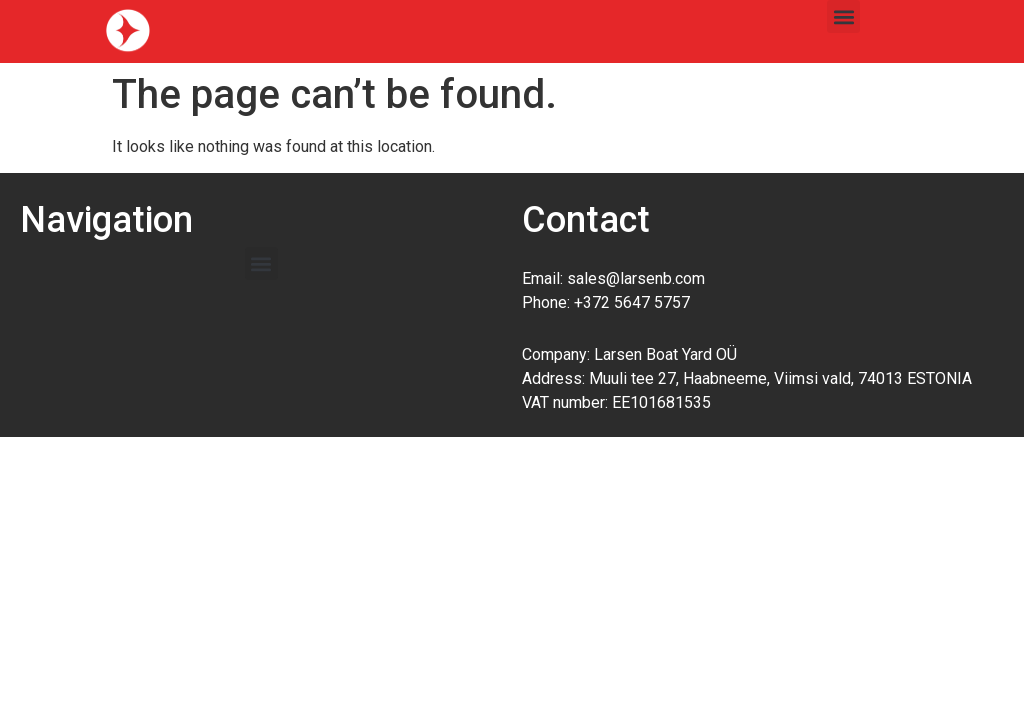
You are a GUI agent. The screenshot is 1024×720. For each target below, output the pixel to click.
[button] (843, 16)
